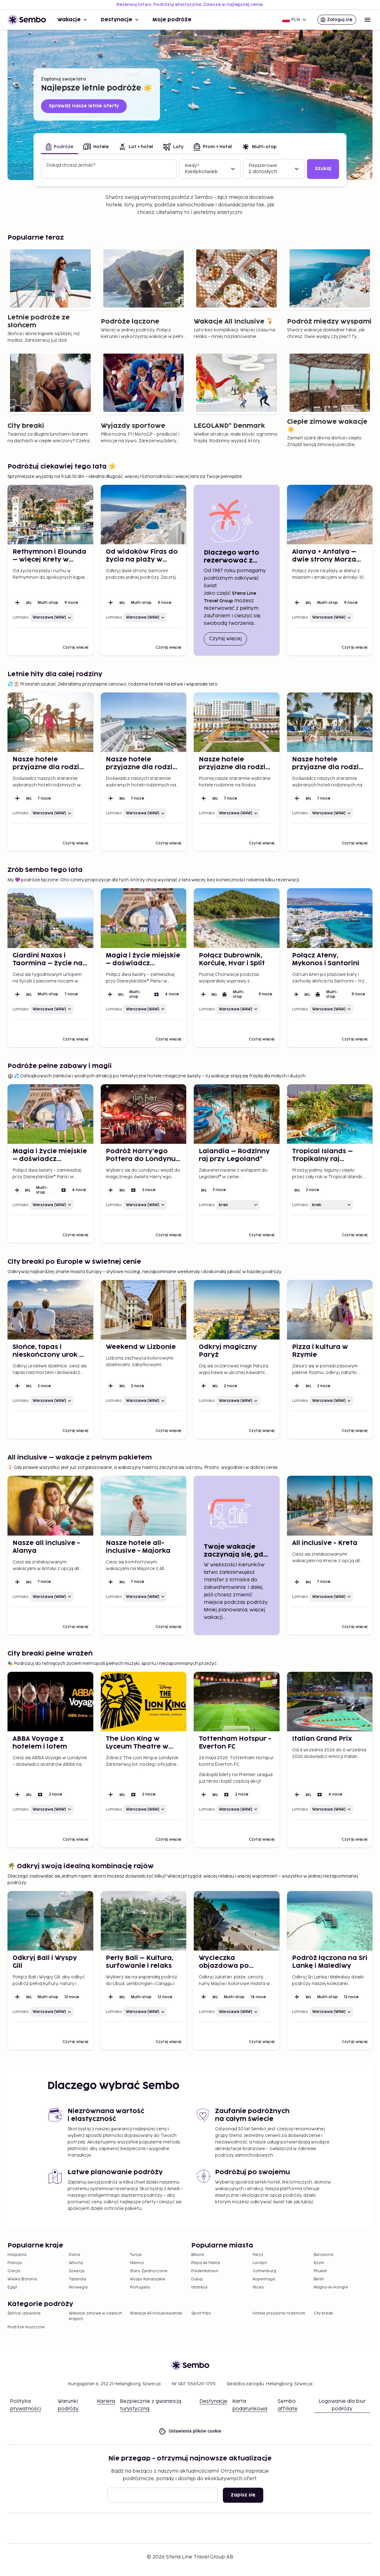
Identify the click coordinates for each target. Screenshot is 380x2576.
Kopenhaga (264, 2279)
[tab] (59, 147)
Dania (74, 2254)
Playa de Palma (205, 2263)
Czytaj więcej (228, 638)
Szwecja (77, 2271)
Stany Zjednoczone (148, 2271)
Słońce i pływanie (24, 2313)
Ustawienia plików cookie (190, 2431)
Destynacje (120, 20)
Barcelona (323, 2254)
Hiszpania (17, 2254)
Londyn (260, 2263)
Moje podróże (172, 19)
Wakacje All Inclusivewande (156, 2313)
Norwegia (78, 2287)
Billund (197, 2254)
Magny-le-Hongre (331, 2287)
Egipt (12, 2287)
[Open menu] (367, 20)
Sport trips (201, 2313)
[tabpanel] (190, 169)
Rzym (319, 2263)
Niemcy (137, 2263)
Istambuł (199, 2287)
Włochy (76, 2263)
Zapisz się (243, 2495)
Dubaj (197, 2279)
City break (323, 2313)
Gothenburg (264, 2271)
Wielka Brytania (22, 2279)
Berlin (319, 2279)
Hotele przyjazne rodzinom (279, 2313)
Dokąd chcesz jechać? (70, 165)
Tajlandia (77, 2279)
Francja (15, 2263)
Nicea (258, 2287)
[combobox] (109, 171)
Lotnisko (21, 617)
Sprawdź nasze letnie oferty (84, 106)
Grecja (14, 2271)
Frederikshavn (204, 2271)
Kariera (106, 2401)
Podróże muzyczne (26, 2327)
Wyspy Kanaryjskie (147, 2279)
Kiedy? (192, 165)
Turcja (135, 2254)
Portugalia (140, 2287)
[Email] (162, 2495)
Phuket (320, 2271)
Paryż (258, 2254)
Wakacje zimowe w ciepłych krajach (95, 2316)
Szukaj (323, 169)
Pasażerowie (263, 165)
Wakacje (72, 20)
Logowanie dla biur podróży (342, 2405)
